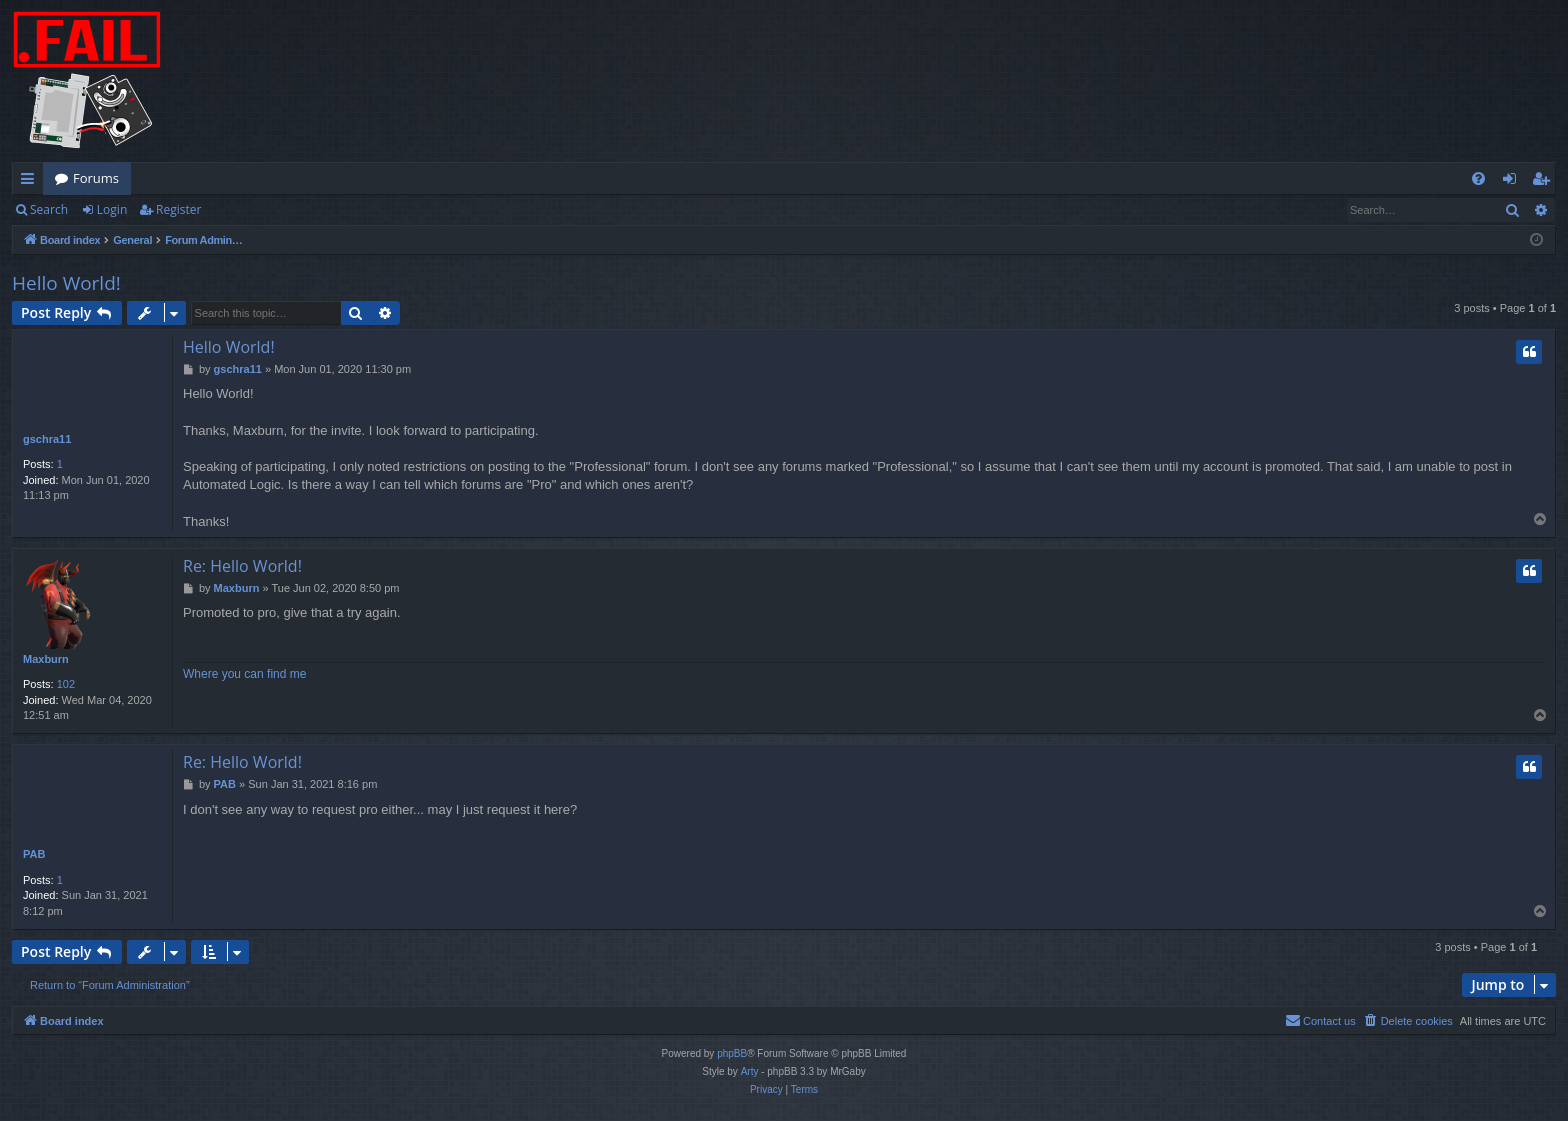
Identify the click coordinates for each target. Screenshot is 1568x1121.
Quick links (31, 182)
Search (49, 209)
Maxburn (46, 659)
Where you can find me (244, 674)
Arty (750, 1071)
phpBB (732, 1053)
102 (66, 684)
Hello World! (66, 283)
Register (178, 209)
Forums (96, 178)
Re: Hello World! (242, 566)
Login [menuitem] (1513, 182)
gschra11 (47, 439)
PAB (34, 854)
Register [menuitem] (1545, 182)
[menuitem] (1478, 178)
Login (112, 209)
